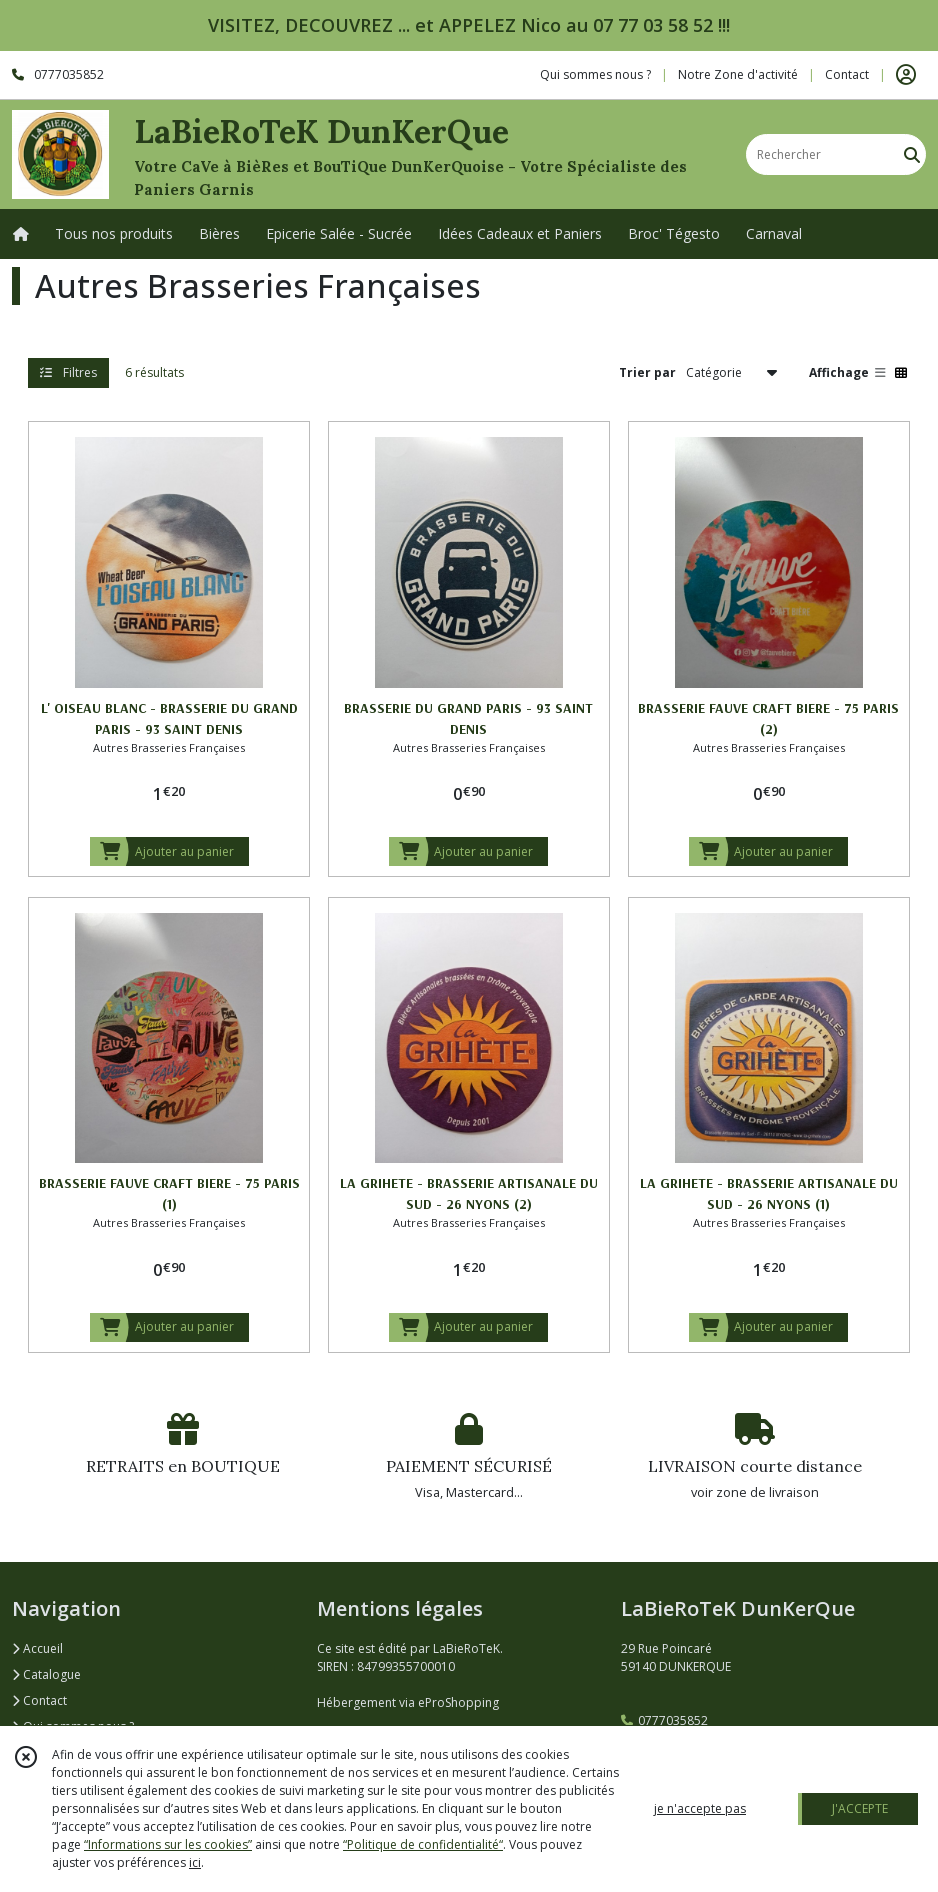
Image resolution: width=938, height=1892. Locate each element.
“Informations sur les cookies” (168, 1844)
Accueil (37, 1648)
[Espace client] (906, 75)
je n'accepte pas (700, 1808)
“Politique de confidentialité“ (423, 1844)
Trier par (647, 372)
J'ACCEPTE (860, 1808)
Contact (847, 74)
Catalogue (46, 1674)
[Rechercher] (912, 154)
